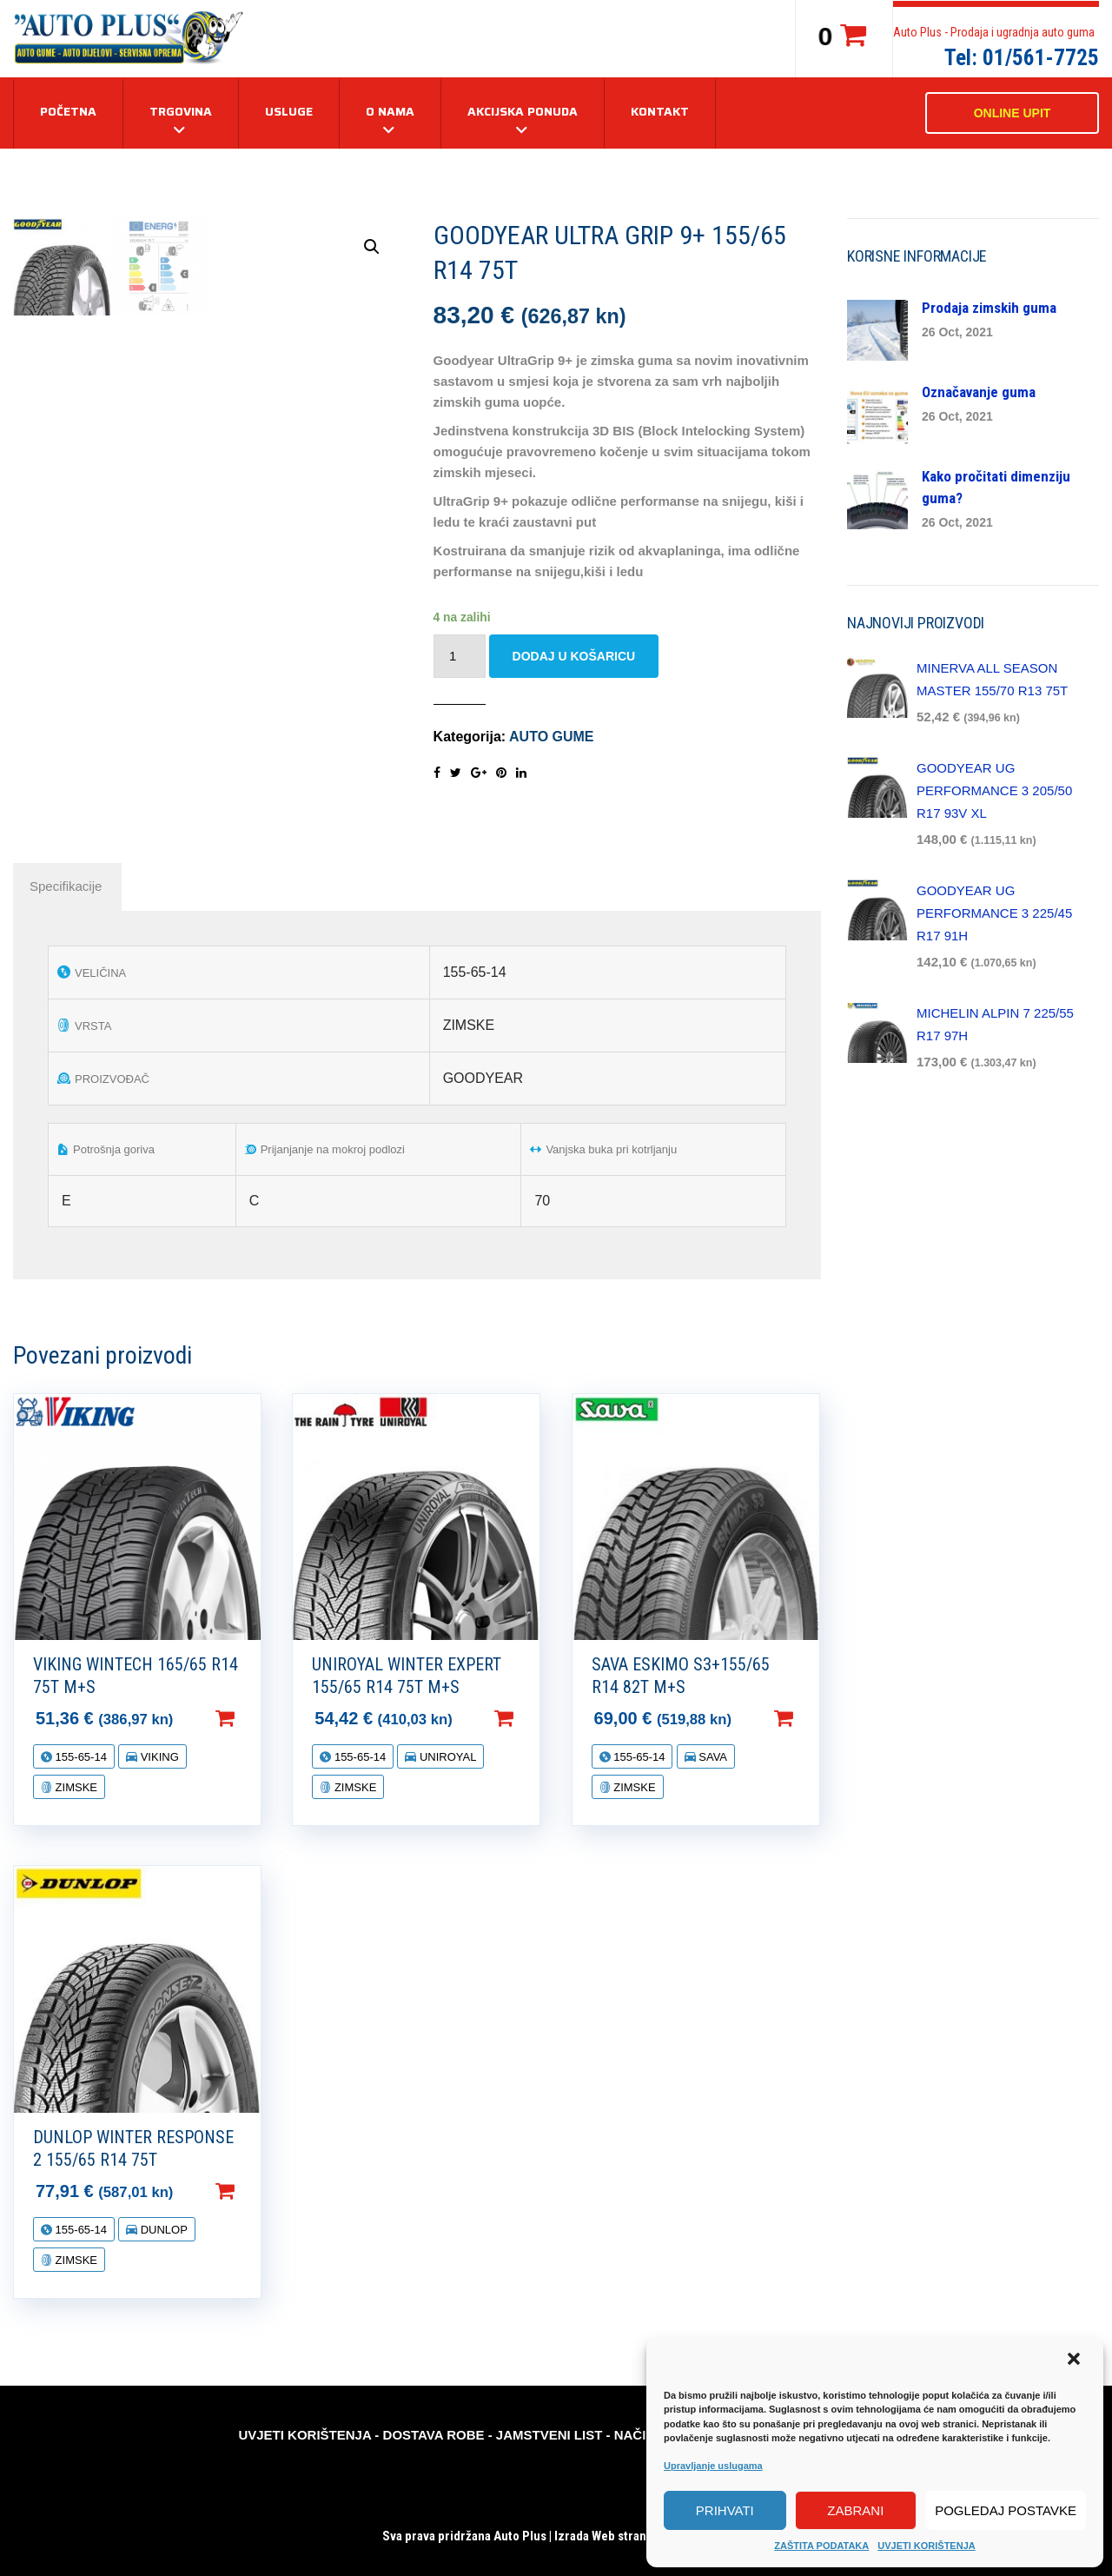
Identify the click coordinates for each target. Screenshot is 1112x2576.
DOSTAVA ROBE (434, 2434)
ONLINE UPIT (1012, 113)
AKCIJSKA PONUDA (522, 111)
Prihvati (725, 2510)
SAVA (711, 1756)
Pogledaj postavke (1005, 2510)
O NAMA (390, 111)
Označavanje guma (979, 392)
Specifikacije (66, 886)
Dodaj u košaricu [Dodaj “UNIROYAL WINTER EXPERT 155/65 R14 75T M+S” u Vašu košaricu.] (531, 1718)
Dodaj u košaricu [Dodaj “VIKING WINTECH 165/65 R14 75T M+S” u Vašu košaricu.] (253, 1718)
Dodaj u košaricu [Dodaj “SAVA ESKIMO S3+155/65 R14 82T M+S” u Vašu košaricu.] (811, 1718)
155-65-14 (79, 1756)
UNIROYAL (446, 1756)
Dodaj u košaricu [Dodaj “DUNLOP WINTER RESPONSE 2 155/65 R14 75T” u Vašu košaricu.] (253, 2191)
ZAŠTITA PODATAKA (821, 2545)
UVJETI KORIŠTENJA (926, 2545)
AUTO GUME (551, 736)
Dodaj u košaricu (574, 656)
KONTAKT (660, 111)
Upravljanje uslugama (713, 2465)
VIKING (158, 1756)
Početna (68, 111)
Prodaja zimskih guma (989, 307)
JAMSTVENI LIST (549, 2434)
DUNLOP (162, 2229)
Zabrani (855, 2510)
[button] (1075, 2360)
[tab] (65, 886)
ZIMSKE (74, 1787)
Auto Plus (519, 2536)
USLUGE (289, 111)
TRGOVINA (180, 111)
